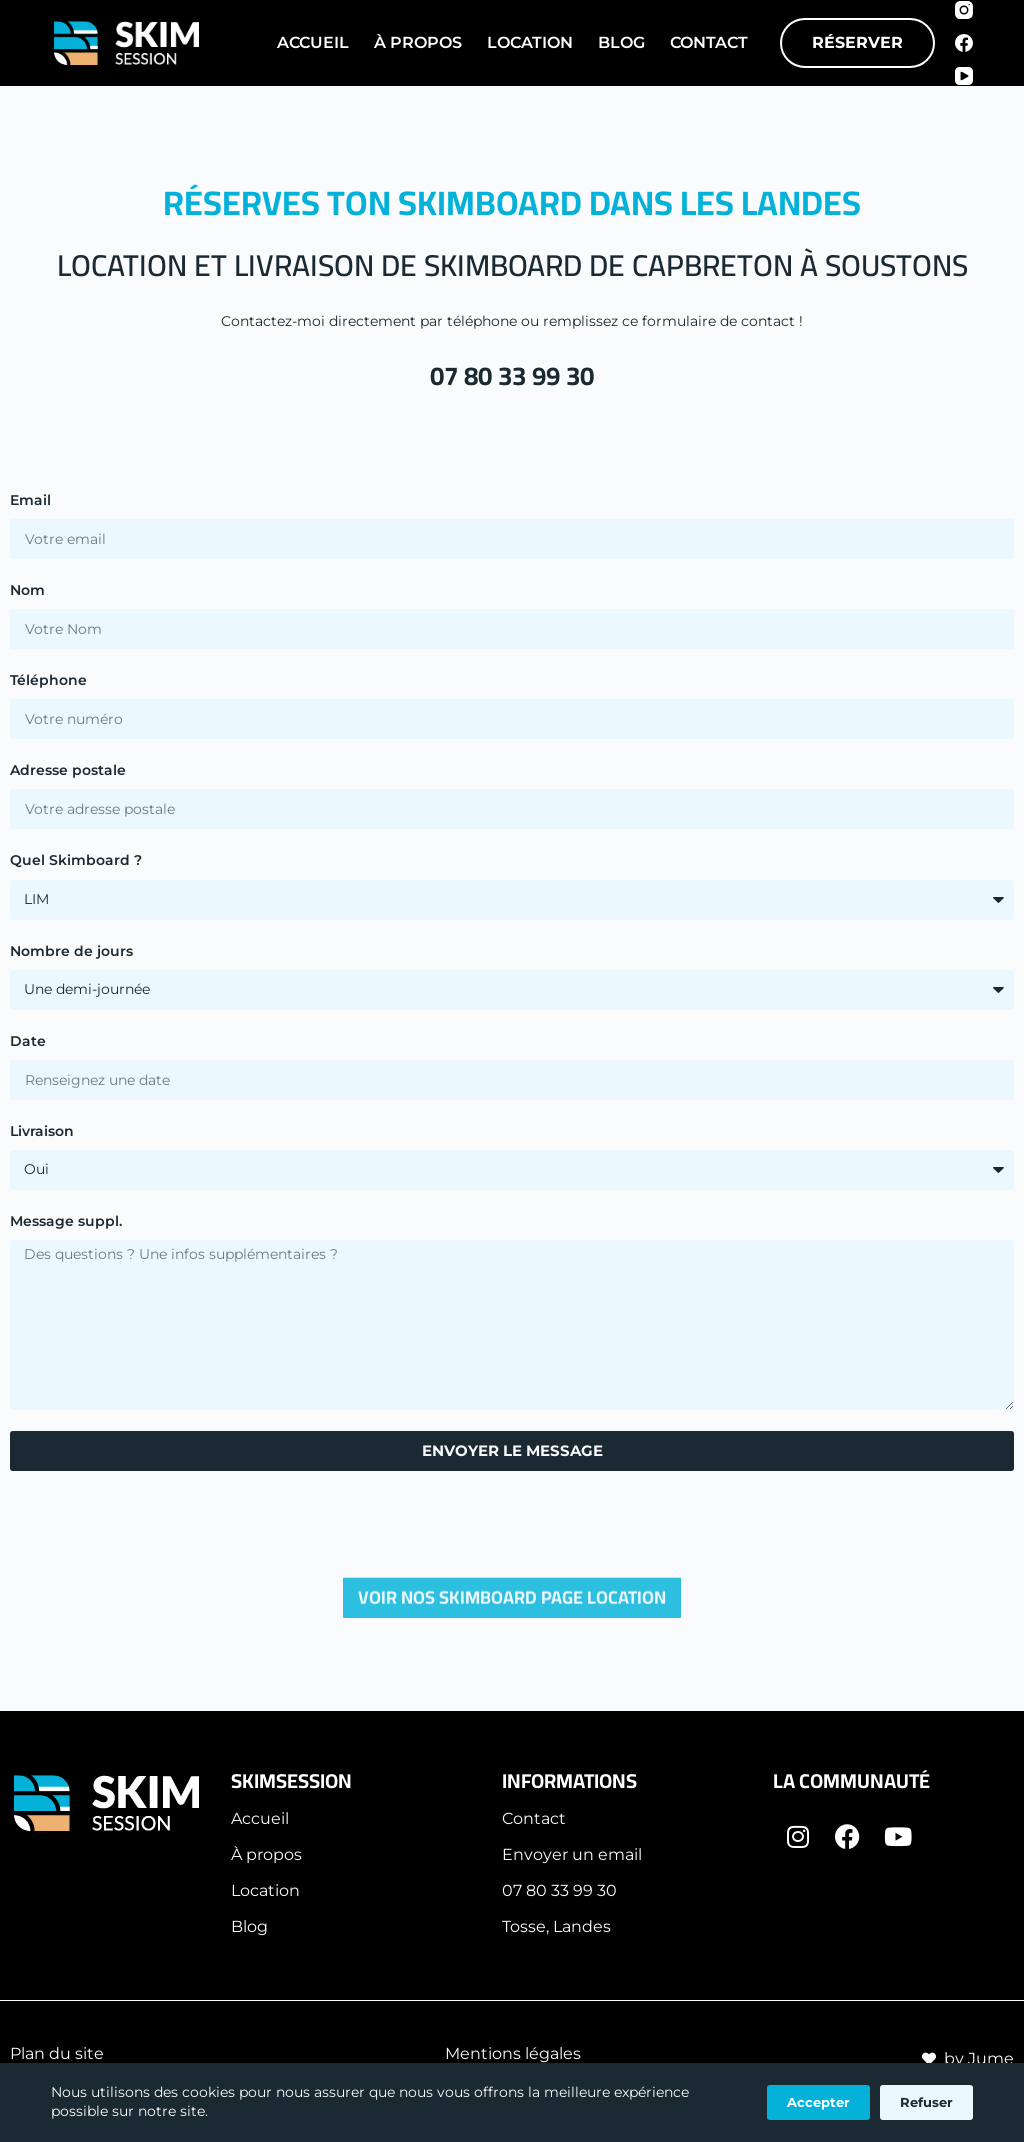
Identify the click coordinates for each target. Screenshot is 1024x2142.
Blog (621, 42)
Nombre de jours (71, 951)
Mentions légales (513, 2053)
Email (30, 500)
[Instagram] (964, 10)
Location (530, 42)
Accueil (313, 42)
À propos (266, 1854)
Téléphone (48, 680)
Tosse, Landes (556, 1926)
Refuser (926, 2102)
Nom (27, 590)
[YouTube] (964, 76)
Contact (709, 42)
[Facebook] (964, 43)
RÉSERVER (857, 42)
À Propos (418, 42)
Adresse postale (68, 770)
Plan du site (57, 2053)
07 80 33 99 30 (512, 375)
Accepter (818, 2102)
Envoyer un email (572, 1854)
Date (28, 1041)
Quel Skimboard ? (76, 860)
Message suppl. (66, 1221)
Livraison (42, 1131)
